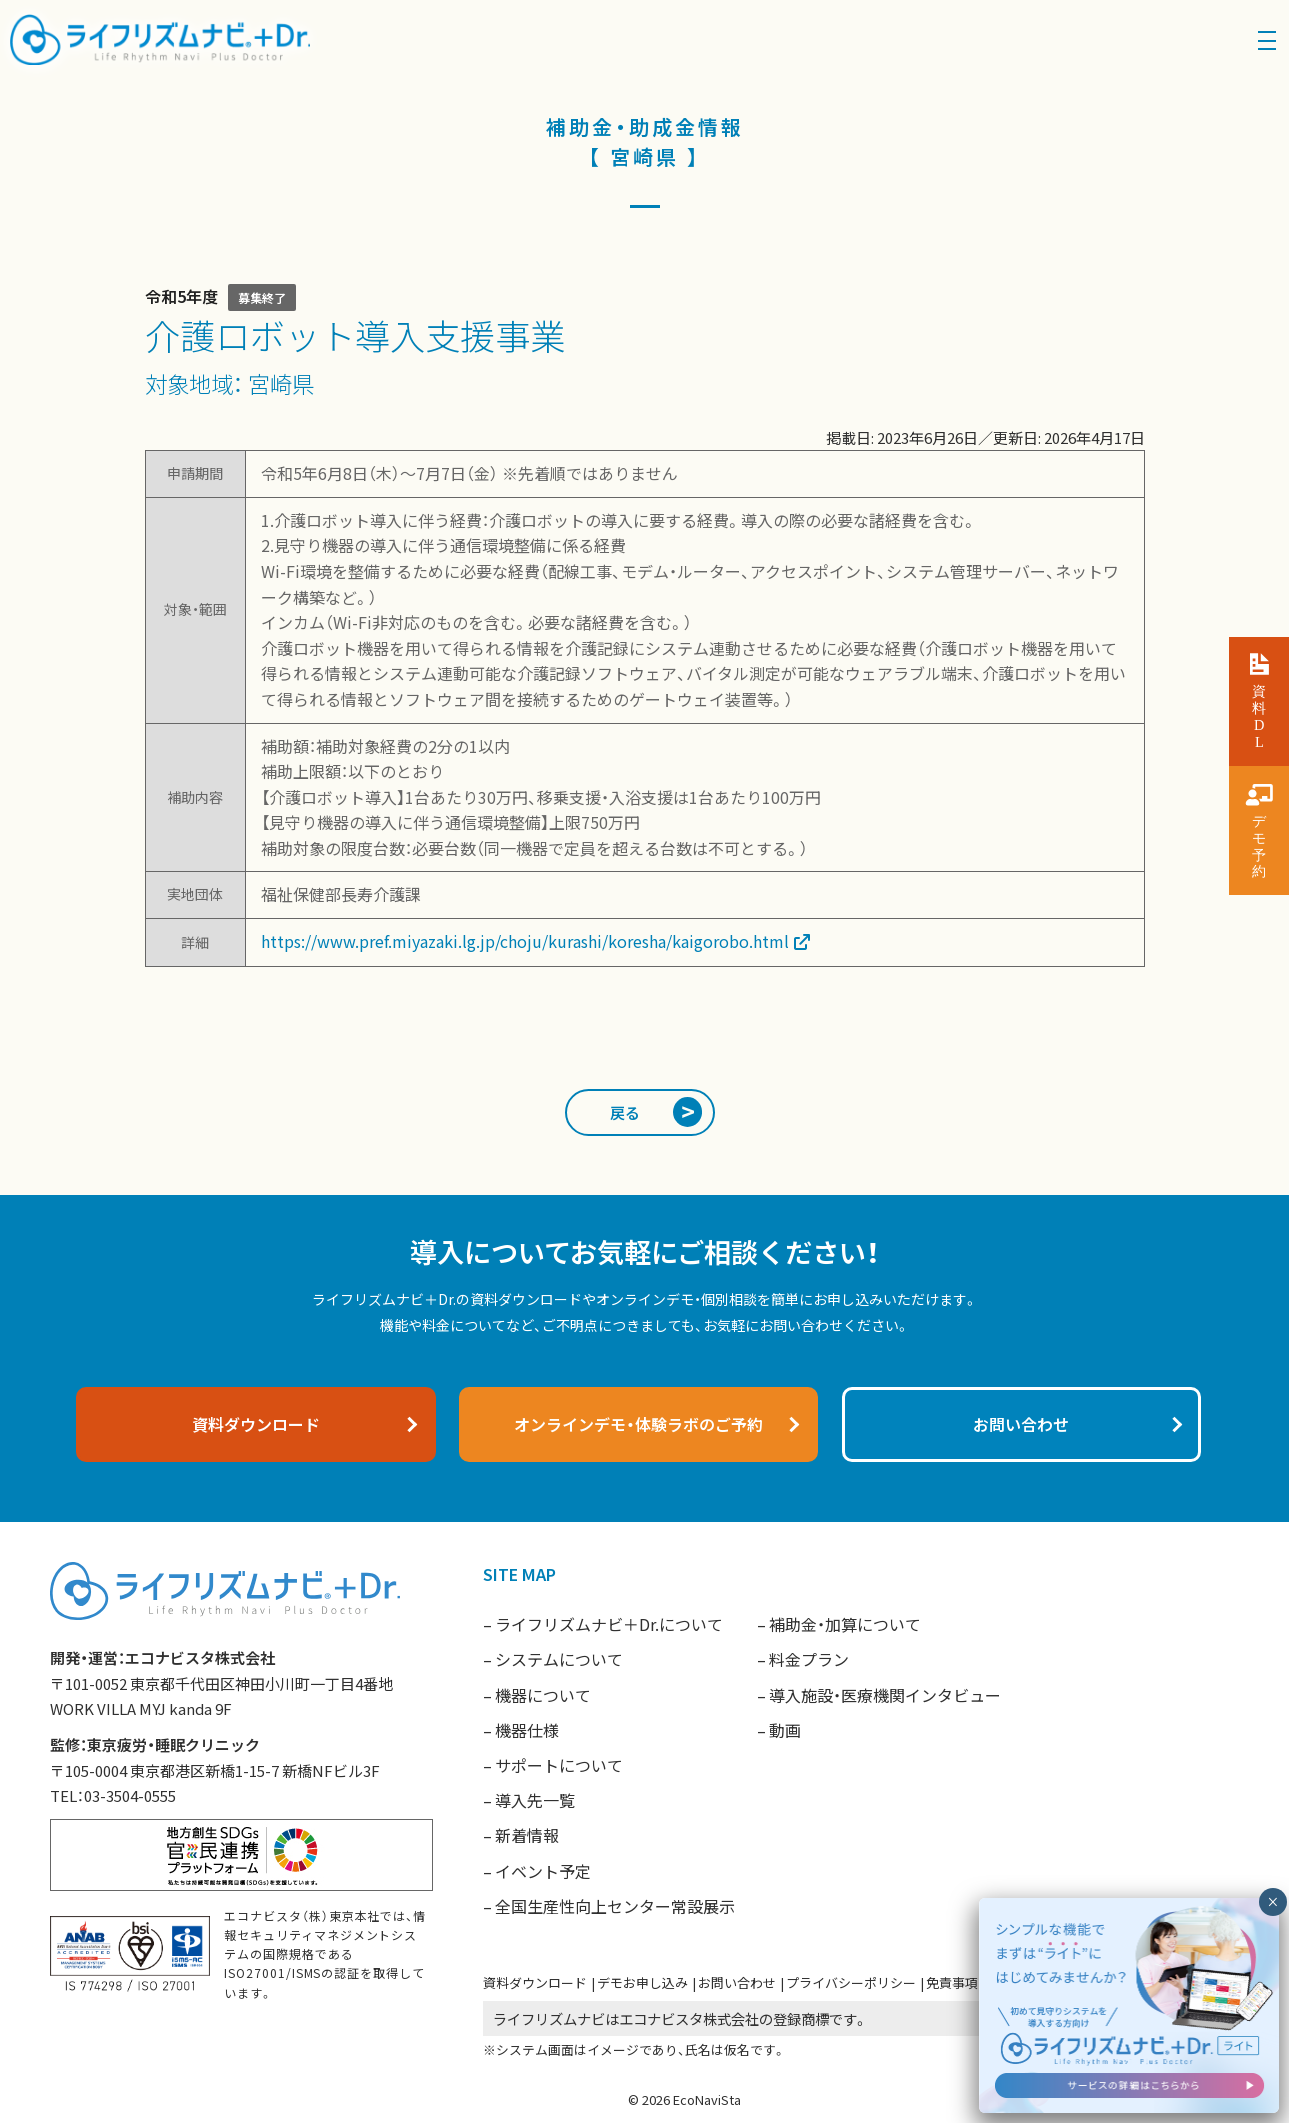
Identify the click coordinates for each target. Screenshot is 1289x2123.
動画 (785, 1730)
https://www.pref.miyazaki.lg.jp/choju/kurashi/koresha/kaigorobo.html (525, 941)
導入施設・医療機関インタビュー (885, 1695)
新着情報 (527, 1835)
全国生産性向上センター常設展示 (615, 1906)
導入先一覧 (535, 1800)
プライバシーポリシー (851, 1982)
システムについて (559, 1659)
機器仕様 (527, 1730)
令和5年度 (181, 296)
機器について (543, 1695)
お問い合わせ (737, 1982)
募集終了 (262, 297)
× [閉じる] (1272, 1902)
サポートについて (559, 1765)
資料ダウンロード (535, 1982)
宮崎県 (281, 383)
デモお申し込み (642, 1982)
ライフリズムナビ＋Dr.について (609, 1624)
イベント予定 (543, 1871)
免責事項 (952, 1982)
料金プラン (809, 1659)
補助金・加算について (845, 1624)
